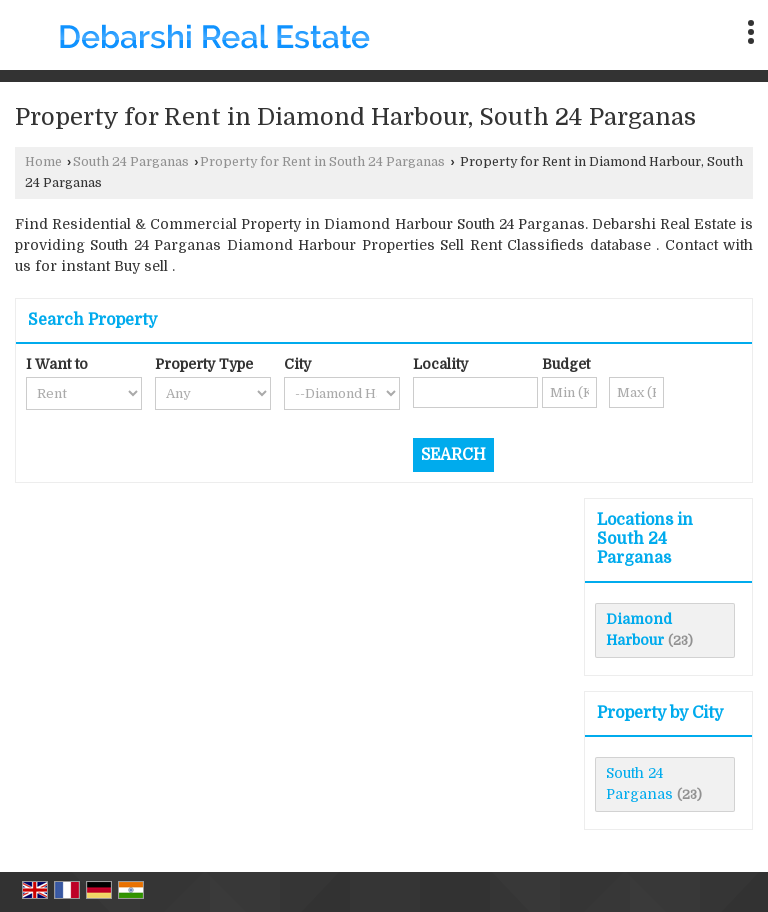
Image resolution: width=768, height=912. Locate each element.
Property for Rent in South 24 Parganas (322, 162)
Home (43, 162)
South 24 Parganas (131, 162)
